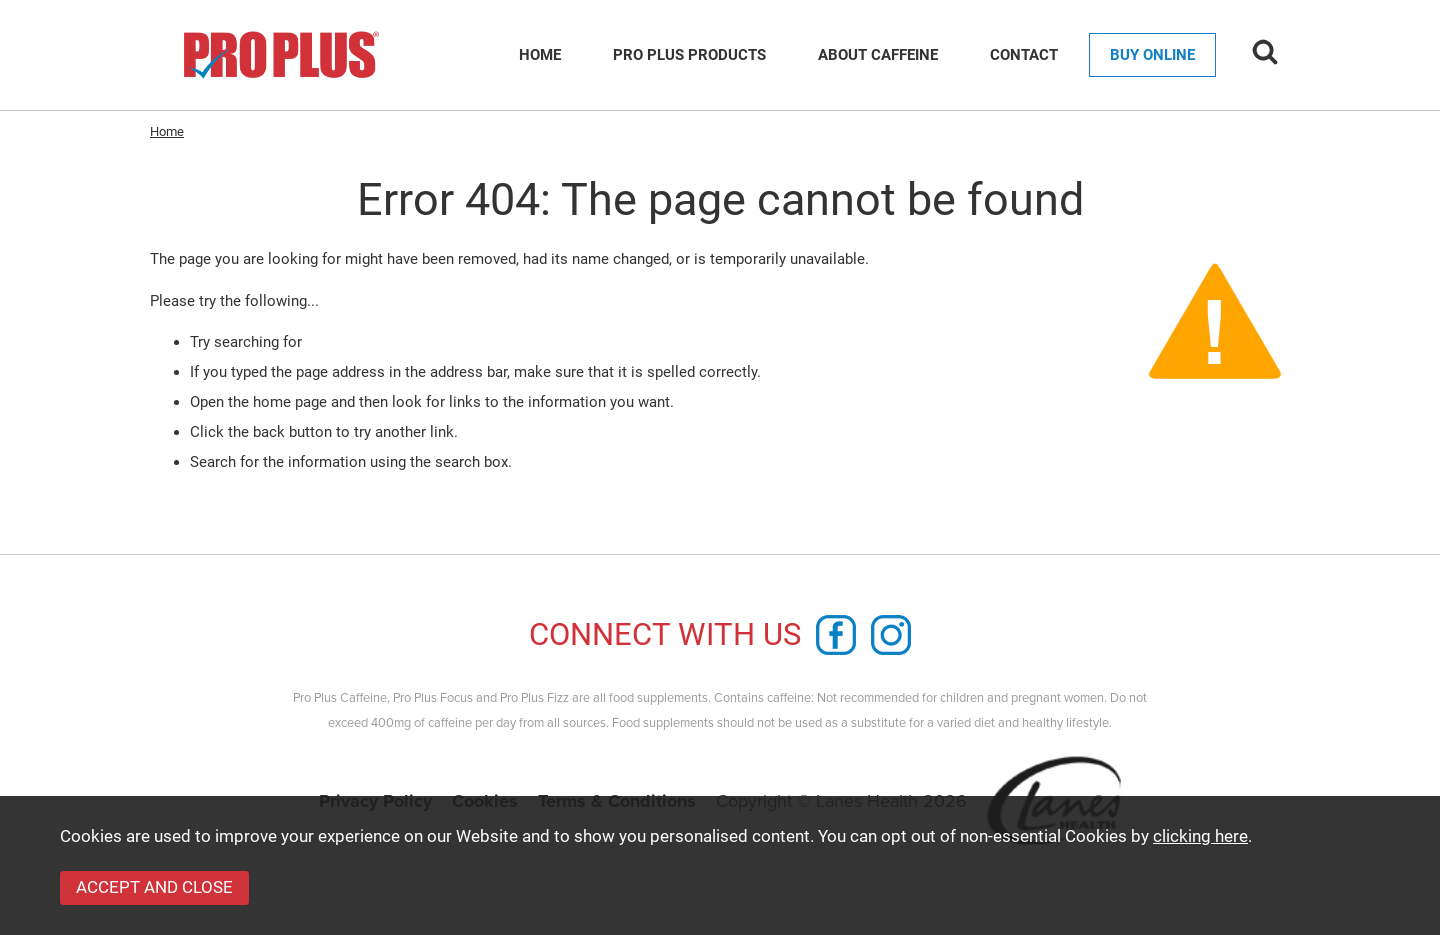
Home (540, 55)
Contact (1024, 55)
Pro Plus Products (689, 55)
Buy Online (1152, 55)
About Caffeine (878, 55)
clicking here (1200, 836)
